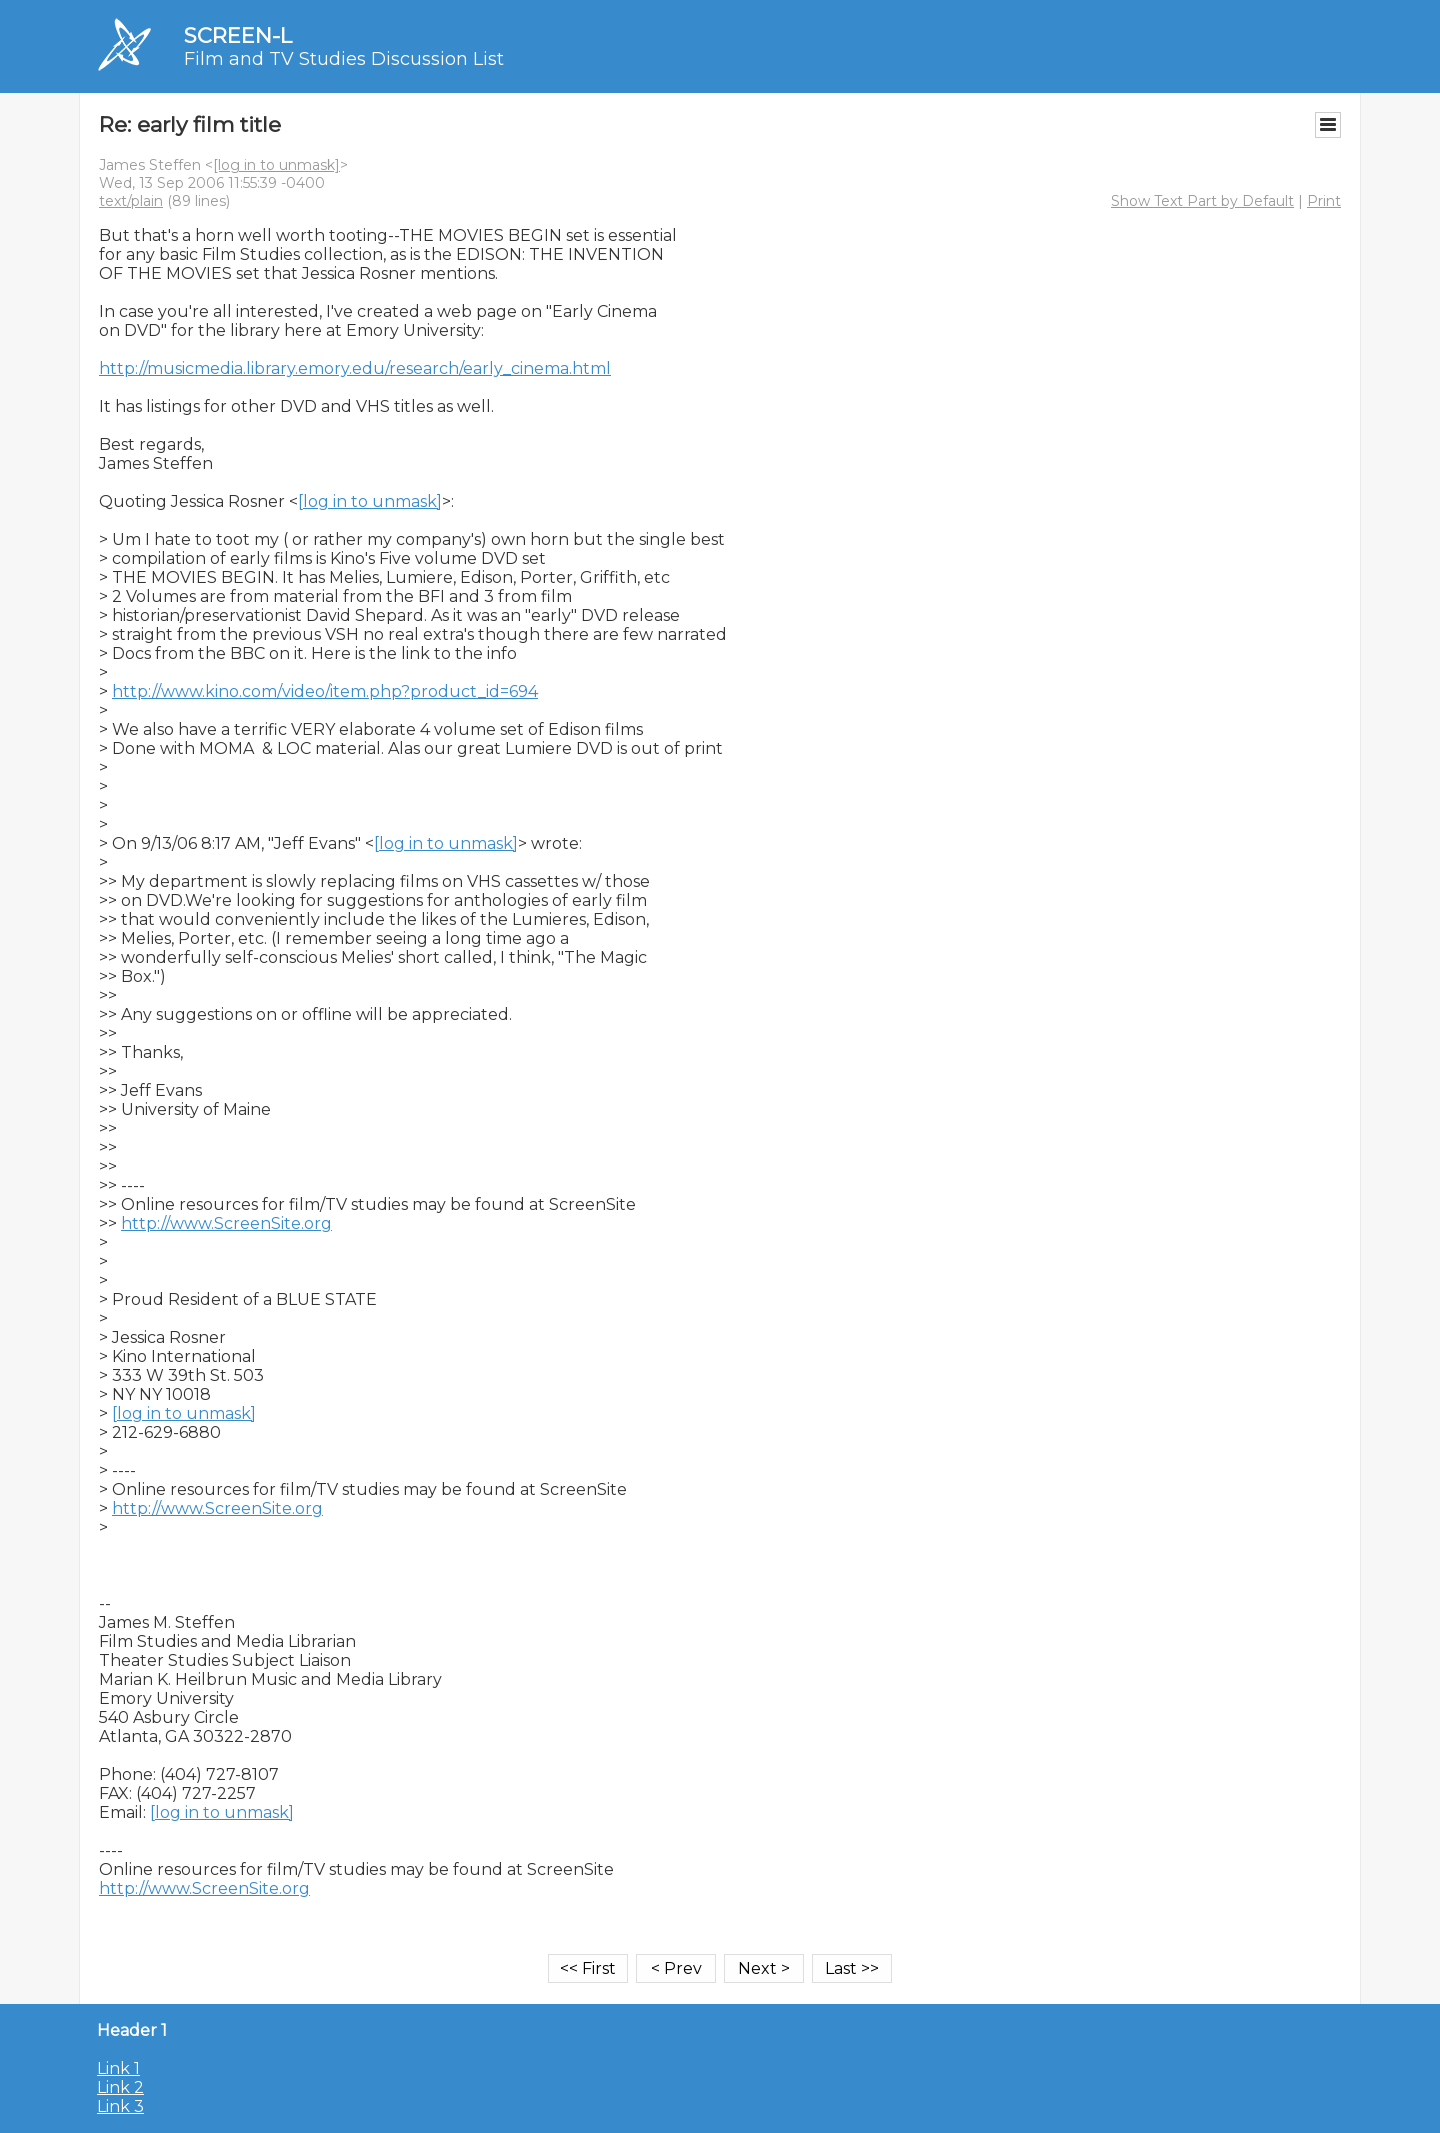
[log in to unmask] (276, 165)
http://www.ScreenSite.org (226, 1223)
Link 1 (118, 2068)
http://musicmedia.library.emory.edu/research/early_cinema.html (355, 368)
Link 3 (120, 2106)
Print (1324, 201)
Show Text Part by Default (1202, 201)
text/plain (131, 201)
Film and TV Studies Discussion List (344, 59)
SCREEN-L (238, 35)
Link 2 (120, 2087)
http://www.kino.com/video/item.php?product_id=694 (325, 691)
